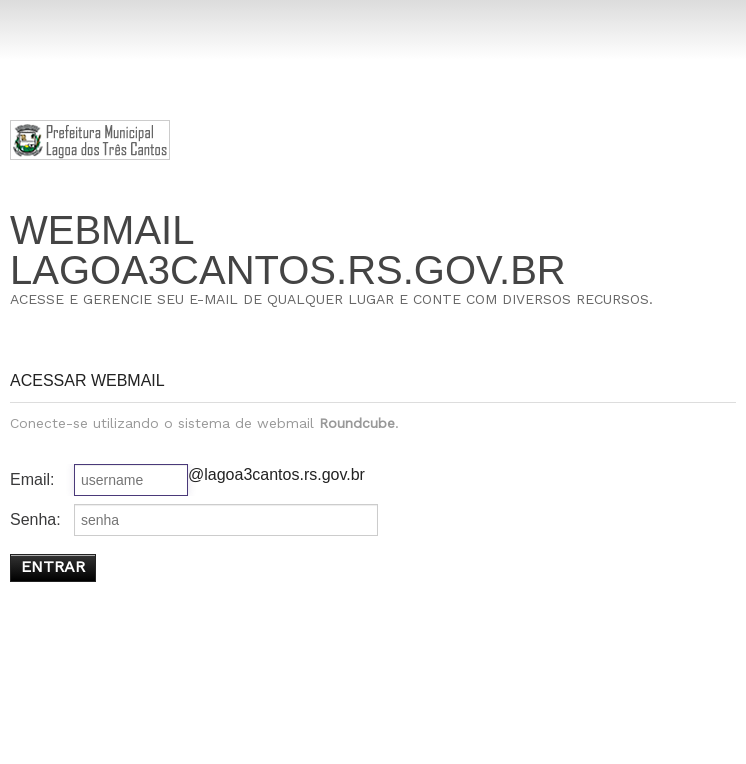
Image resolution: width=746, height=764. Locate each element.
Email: (32, 479)
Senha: (35, 519)
